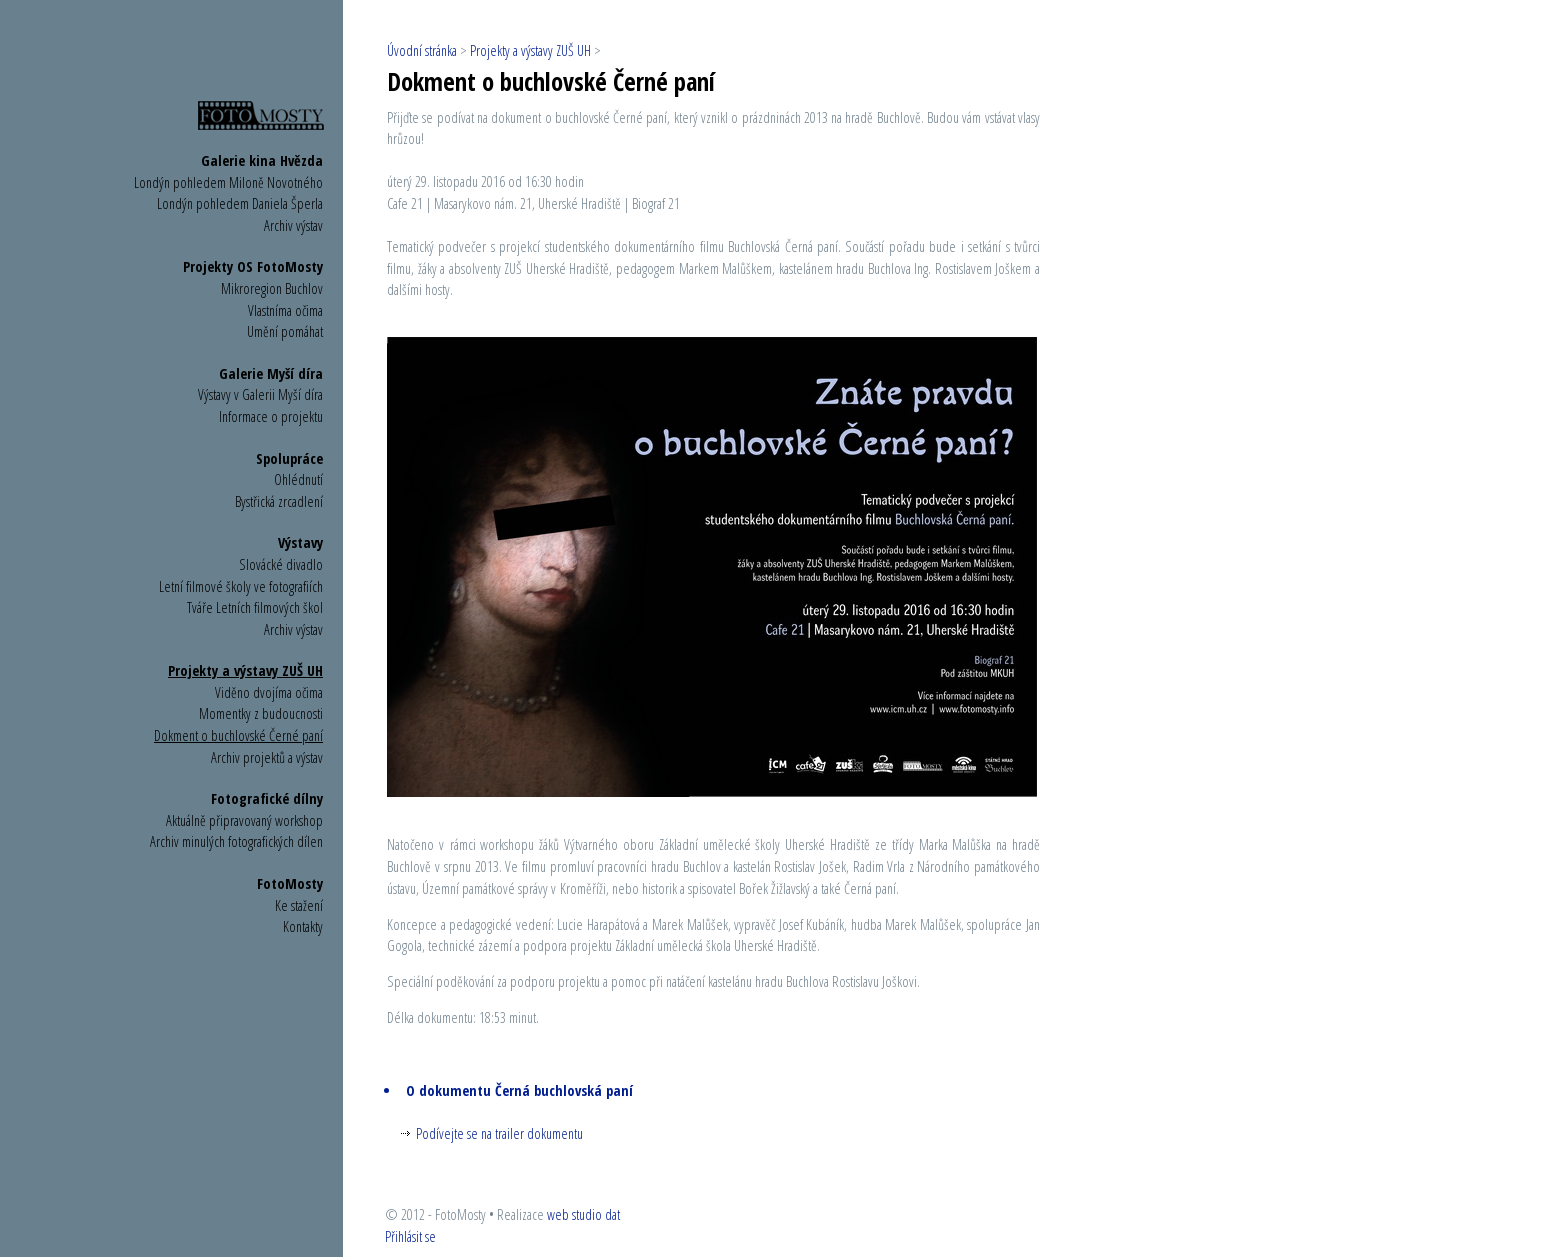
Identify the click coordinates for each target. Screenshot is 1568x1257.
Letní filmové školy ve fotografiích (241, 586)
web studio (574, 1214)
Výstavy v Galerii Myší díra (260, 394)
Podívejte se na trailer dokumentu (499, 1133)
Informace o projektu (271, 416)
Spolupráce (289, 458)
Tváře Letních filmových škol (255, 607)
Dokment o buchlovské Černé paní (238, 735)
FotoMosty (290, 883)
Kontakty (303, 926)
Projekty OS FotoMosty (253, 266)
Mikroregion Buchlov (272, 288)
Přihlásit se (410, 1236)
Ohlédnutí (298, 479)
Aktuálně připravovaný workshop (244, 820)
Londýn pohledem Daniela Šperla (240, 203)
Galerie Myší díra (271, 373)
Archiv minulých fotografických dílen (236, 841)
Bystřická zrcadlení (279, 501)
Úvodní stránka (422, 50)
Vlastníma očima (285, 310)
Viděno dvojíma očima (269, 692)
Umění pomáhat (285, 331)
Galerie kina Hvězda (262, 160)
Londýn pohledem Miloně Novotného (228, 182)
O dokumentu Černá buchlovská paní (519, 1090)
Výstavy (300, 542)
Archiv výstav (293, 225)
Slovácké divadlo (281, 564)
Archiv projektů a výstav (267, 757)
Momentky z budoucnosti (261, 713)
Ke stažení (299, 905)
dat (612, 1214)
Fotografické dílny (267, 798)
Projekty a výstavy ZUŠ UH (245, 670)
